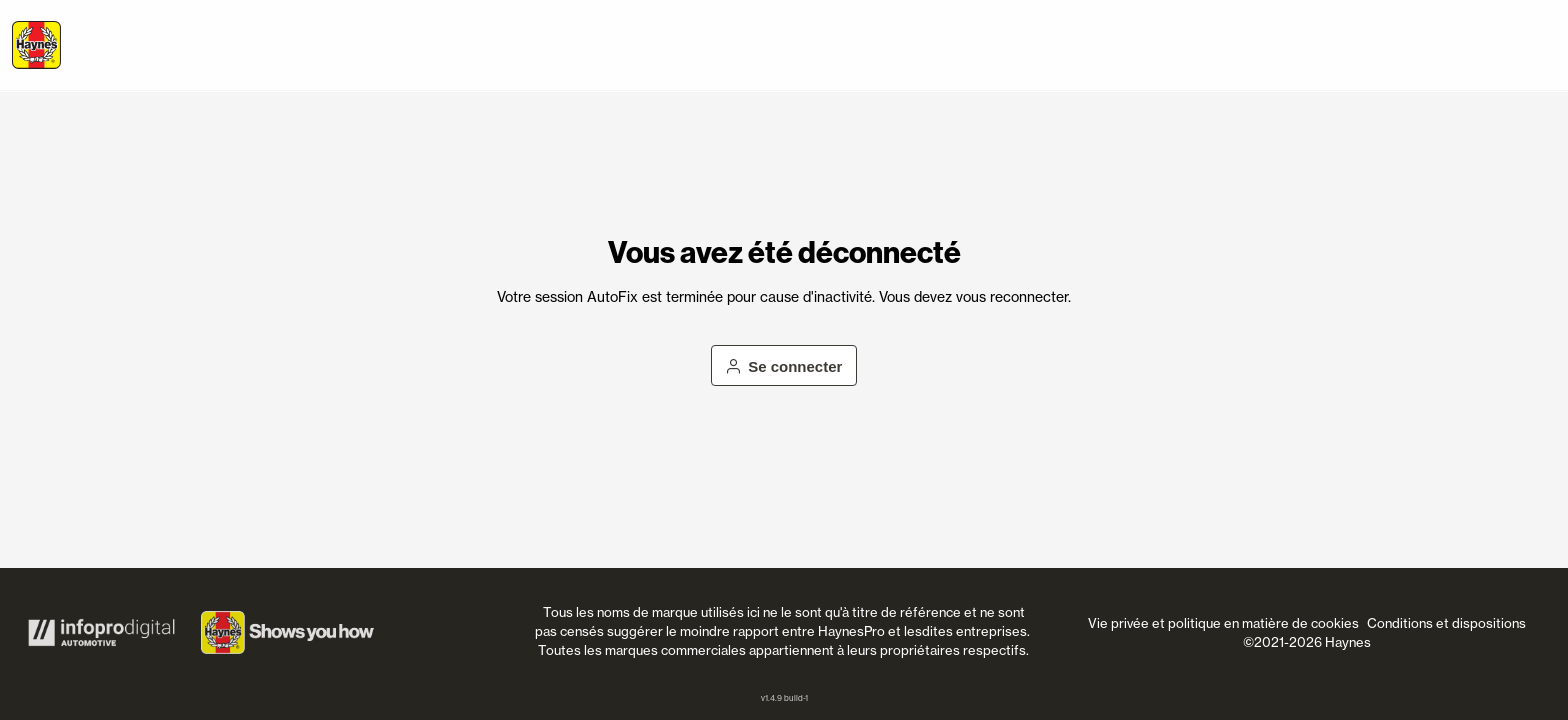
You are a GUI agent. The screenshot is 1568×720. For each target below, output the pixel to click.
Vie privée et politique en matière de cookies (1223, 623)
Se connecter (784, 366)
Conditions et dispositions (1446, 623)
